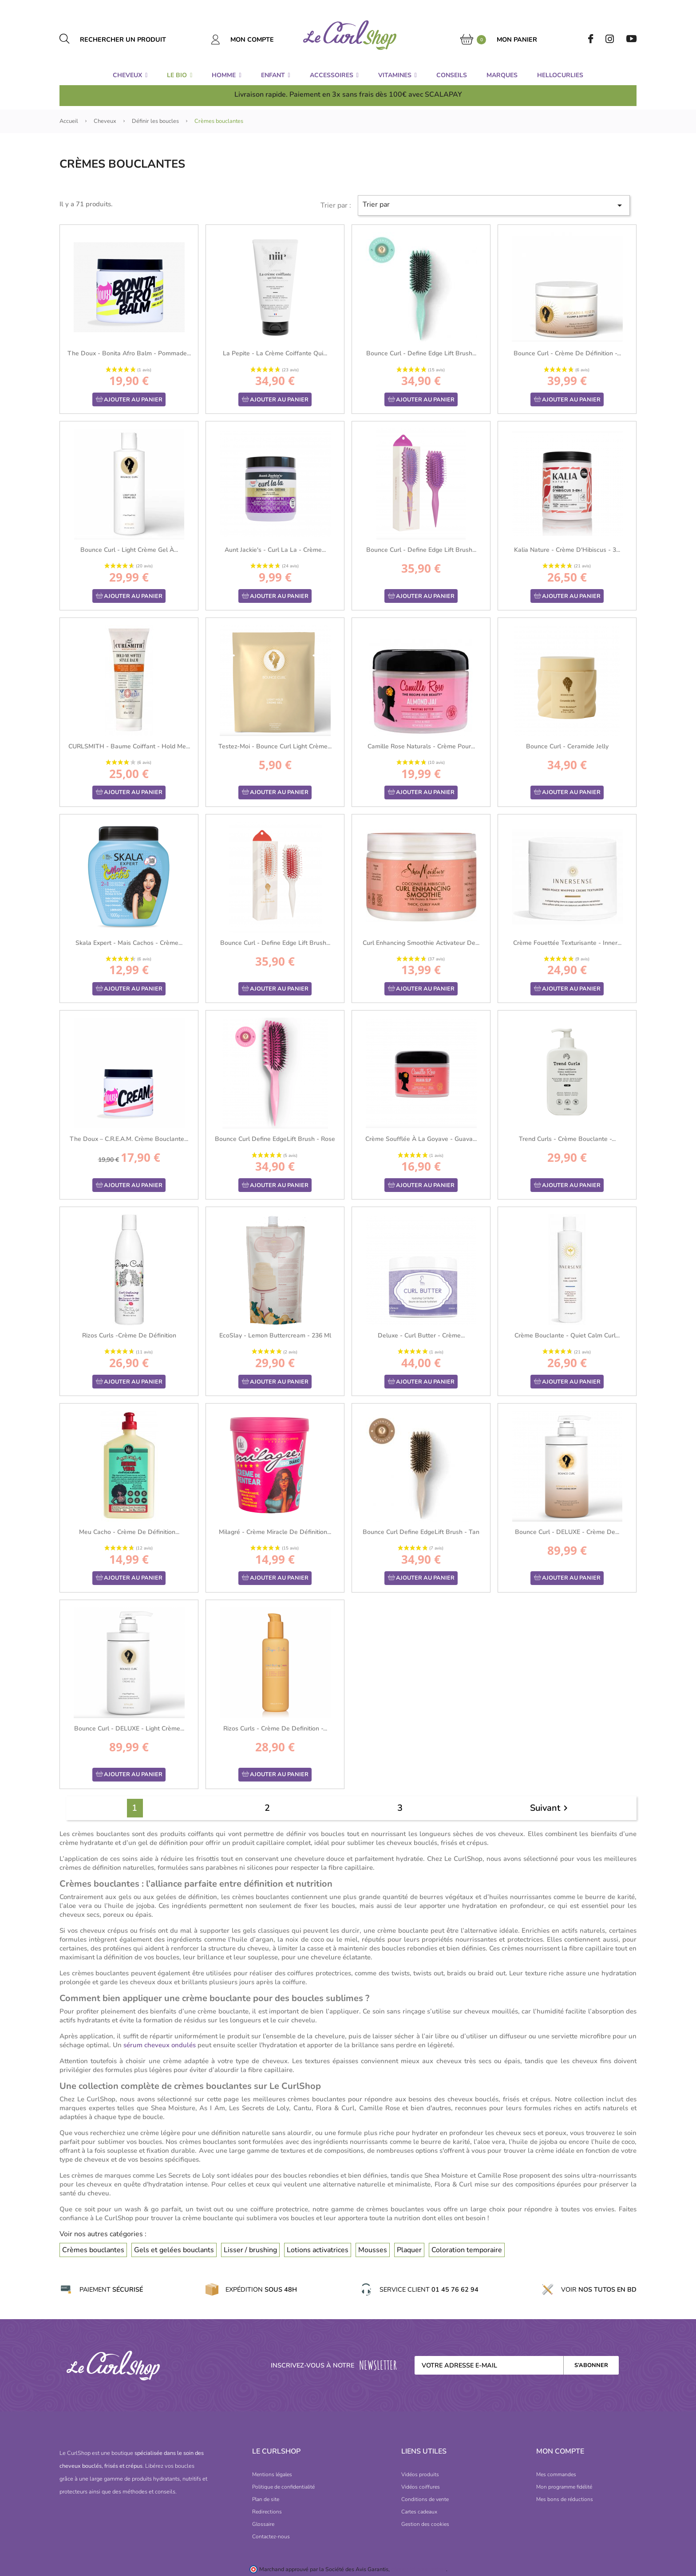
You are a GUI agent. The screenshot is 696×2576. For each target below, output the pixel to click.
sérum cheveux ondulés (159, 2045)
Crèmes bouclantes (93, 2250)
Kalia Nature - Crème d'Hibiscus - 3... (567, 550)
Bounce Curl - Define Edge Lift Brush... (421, 353)
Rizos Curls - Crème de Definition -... (275, 1728)
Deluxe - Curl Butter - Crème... (421, 1335)
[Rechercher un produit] (133, 39)
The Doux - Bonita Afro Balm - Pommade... (129, 353)
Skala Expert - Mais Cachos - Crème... (128, 943)
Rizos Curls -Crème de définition (129, 1335)
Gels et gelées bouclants (174, 2250)
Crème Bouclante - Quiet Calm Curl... (567, 1335)
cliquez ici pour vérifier (418, 2569)
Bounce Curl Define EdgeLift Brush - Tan (421, 1532)
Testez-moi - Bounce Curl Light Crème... (275, 746)
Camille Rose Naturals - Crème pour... (421, 746)
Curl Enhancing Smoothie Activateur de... (421, 943)
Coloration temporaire (466, 2250)
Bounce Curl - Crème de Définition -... (567, 353)
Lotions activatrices (317, 2250)
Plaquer (409, 2250)
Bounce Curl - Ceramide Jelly (567, 746)
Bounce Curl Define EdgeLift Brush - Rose (275, 1139)
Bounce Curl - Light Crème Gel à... (129, 550)
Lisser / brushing (250, 2250)
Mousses (372, 2250)
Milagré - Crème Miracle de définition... (275, 1532)
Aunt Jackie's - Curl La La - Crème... (275, 550)
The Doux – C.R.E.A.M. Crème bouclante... (129, 1139)
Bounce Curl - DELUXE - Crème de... (567, 1532)
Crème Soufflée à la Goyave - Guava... (421, 1139)
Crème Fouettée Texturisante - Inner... (567, 943)
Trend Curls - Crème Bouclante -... (567, 1139)
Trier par (494, 205)
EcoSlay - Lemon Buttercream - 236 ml (275, 1335)
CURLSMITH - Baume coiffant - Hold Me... (129, 746)
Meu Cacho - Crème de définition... (129, 1532)
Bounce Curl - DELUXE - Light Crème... (129, 1728)
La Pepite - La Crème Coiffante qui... (275, 353)
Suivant (550, 1808)
